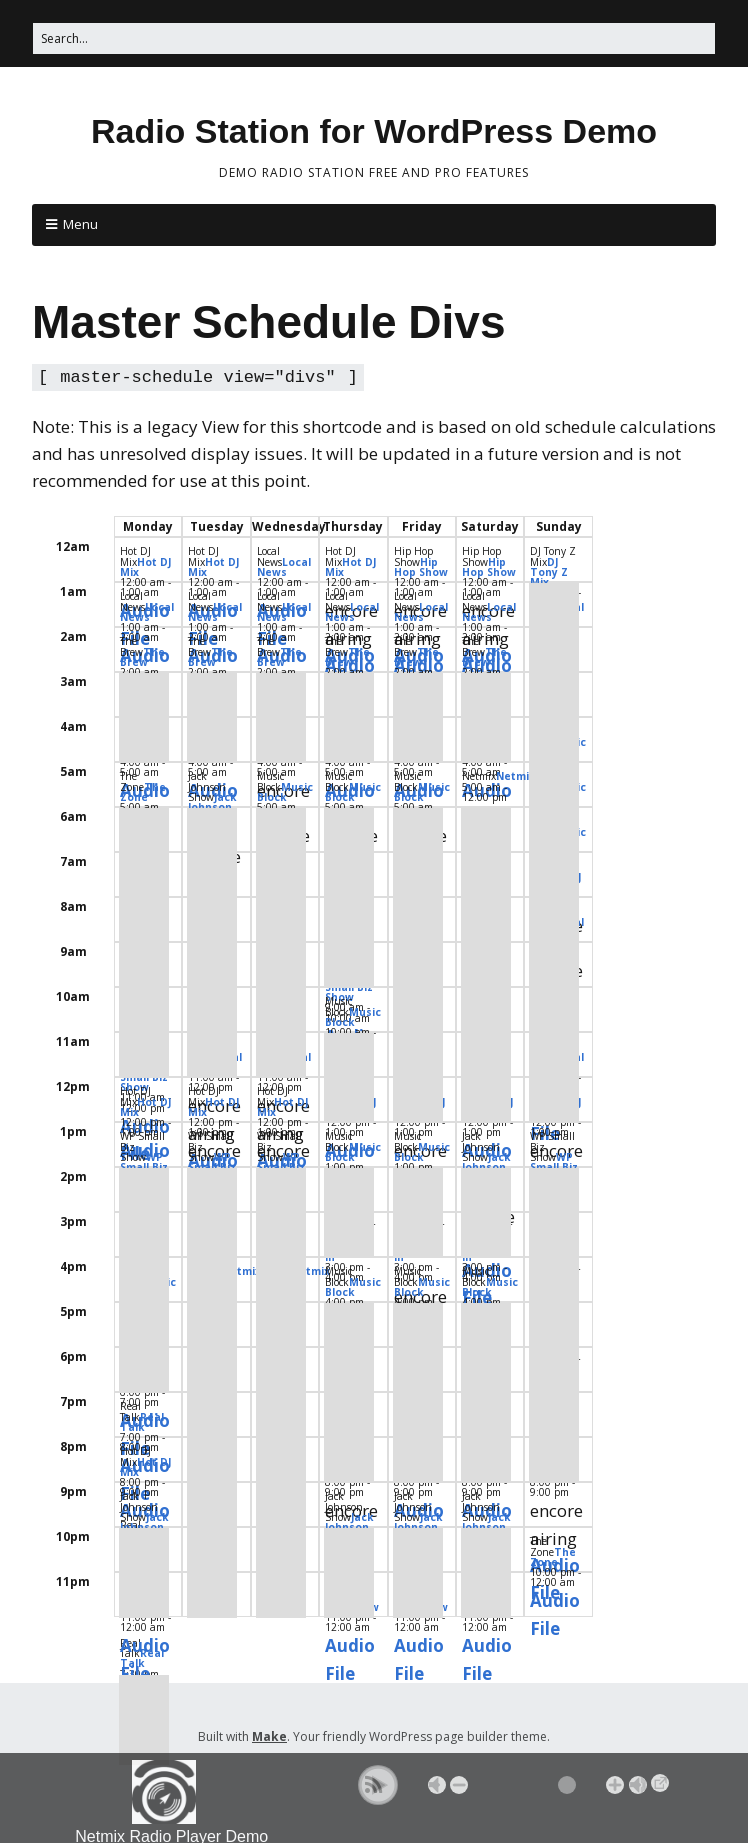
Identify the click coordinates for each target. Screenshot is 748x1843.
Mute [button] (437, 1785)
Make (269, 1734)
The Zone (143, 790)
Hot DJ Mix (145, 565)
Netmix (515, 774)
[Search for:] (374, 38)
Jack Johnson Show (212, 805)
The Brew (142, 655)
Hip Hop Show (421, 565)
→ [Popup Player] (660, 1783)
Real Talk (142, 1420)
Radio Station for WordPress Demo (374, 131)
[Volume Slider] (537, 1785)
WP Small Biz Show (144, 1165)
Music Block (285, 790)
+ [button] (615, 1785)
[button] (378, 1785)
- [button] (459, 1785)
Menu (80, 224)
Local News (284, 565)
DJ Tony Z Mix (549, 570)
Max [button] (638, 1785)
